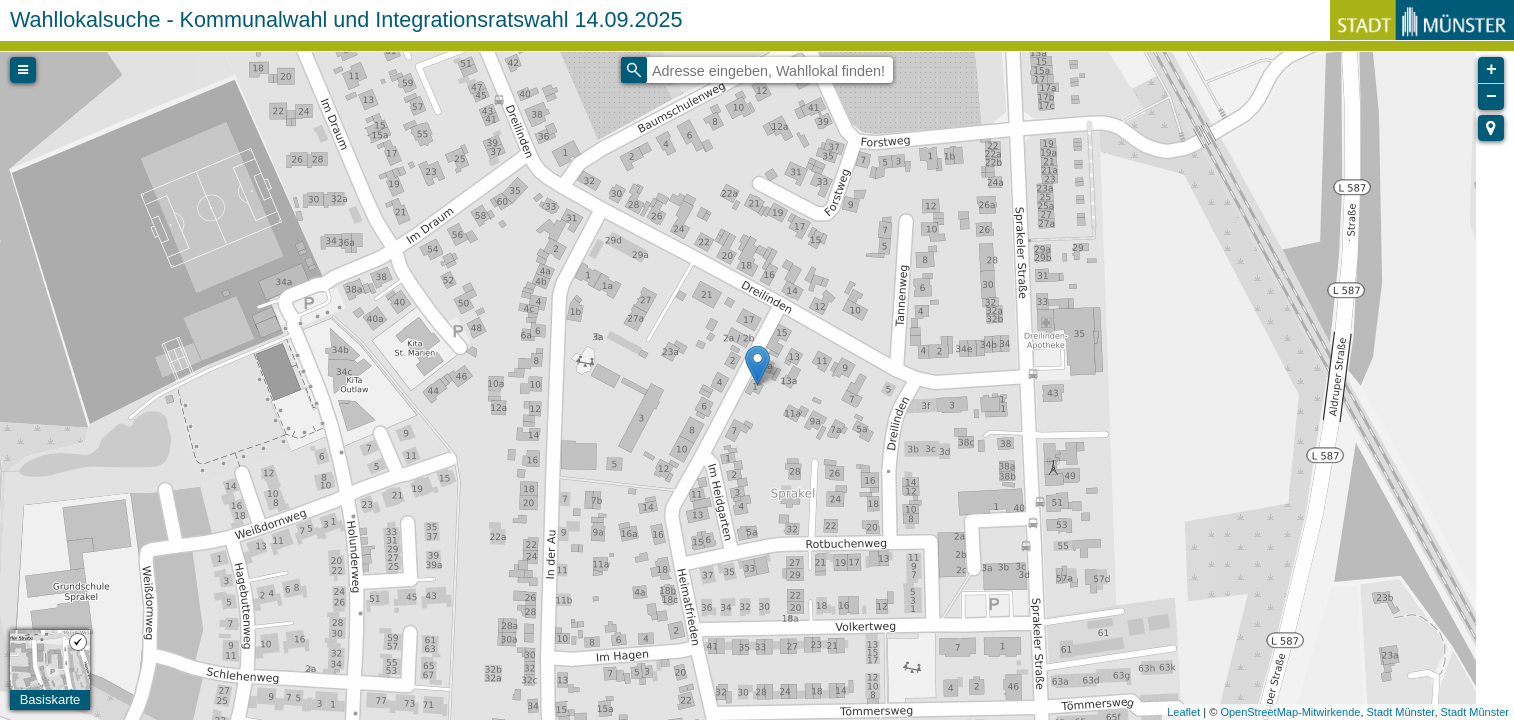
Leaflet (1183, 712)
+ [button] (1491, 70)
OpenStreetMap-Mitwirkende (1290, 712)
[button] (1491, 128)
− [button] (1491, 97)
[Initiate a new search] (634, 70)
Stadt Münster (1401, 712)
